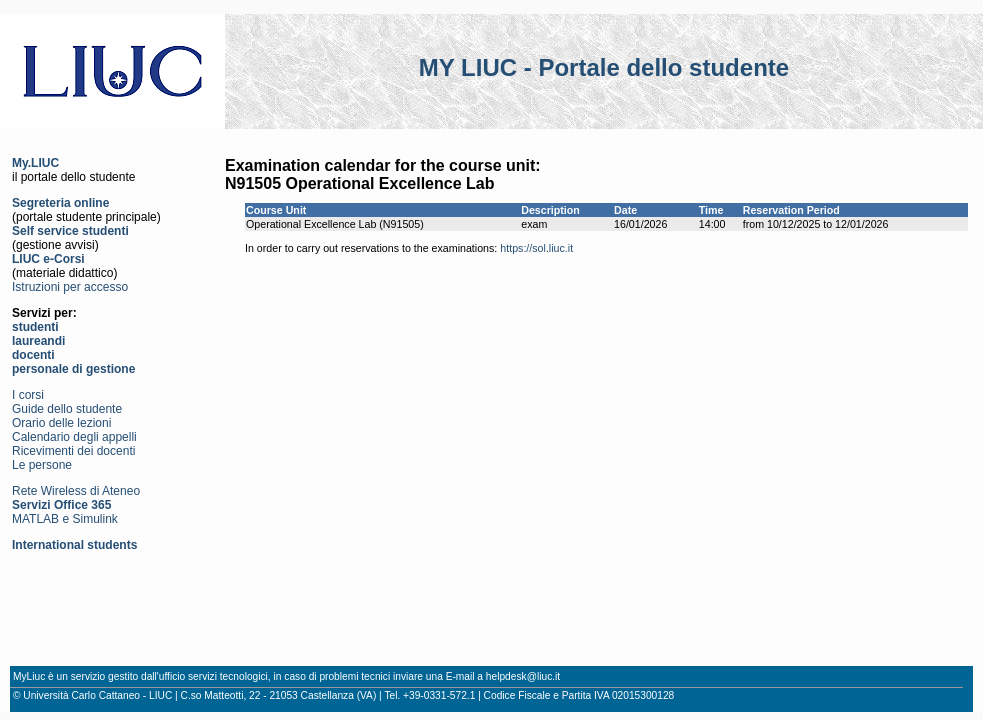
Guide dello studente (67, 409)
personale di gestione (73, 369)
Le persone (42, 465)
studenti (35, 327)
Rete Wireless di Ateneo (76, 491)
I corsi (28, 395)
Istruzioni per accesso (70, 287)
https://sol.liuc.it (536, 248)
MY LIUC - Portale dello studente (604, 67)
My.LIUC (35, 163)
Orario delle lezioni (61, 423)
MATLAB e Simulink (65, 519)
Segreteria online (60, 203)
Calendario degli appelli (74, 437)
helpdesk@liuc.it (523, 676)
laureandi (38, 341)
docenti (33, 355)
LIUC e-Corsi (48, 259)
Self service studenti (70, 231)
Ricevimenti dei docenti (73, 451)
